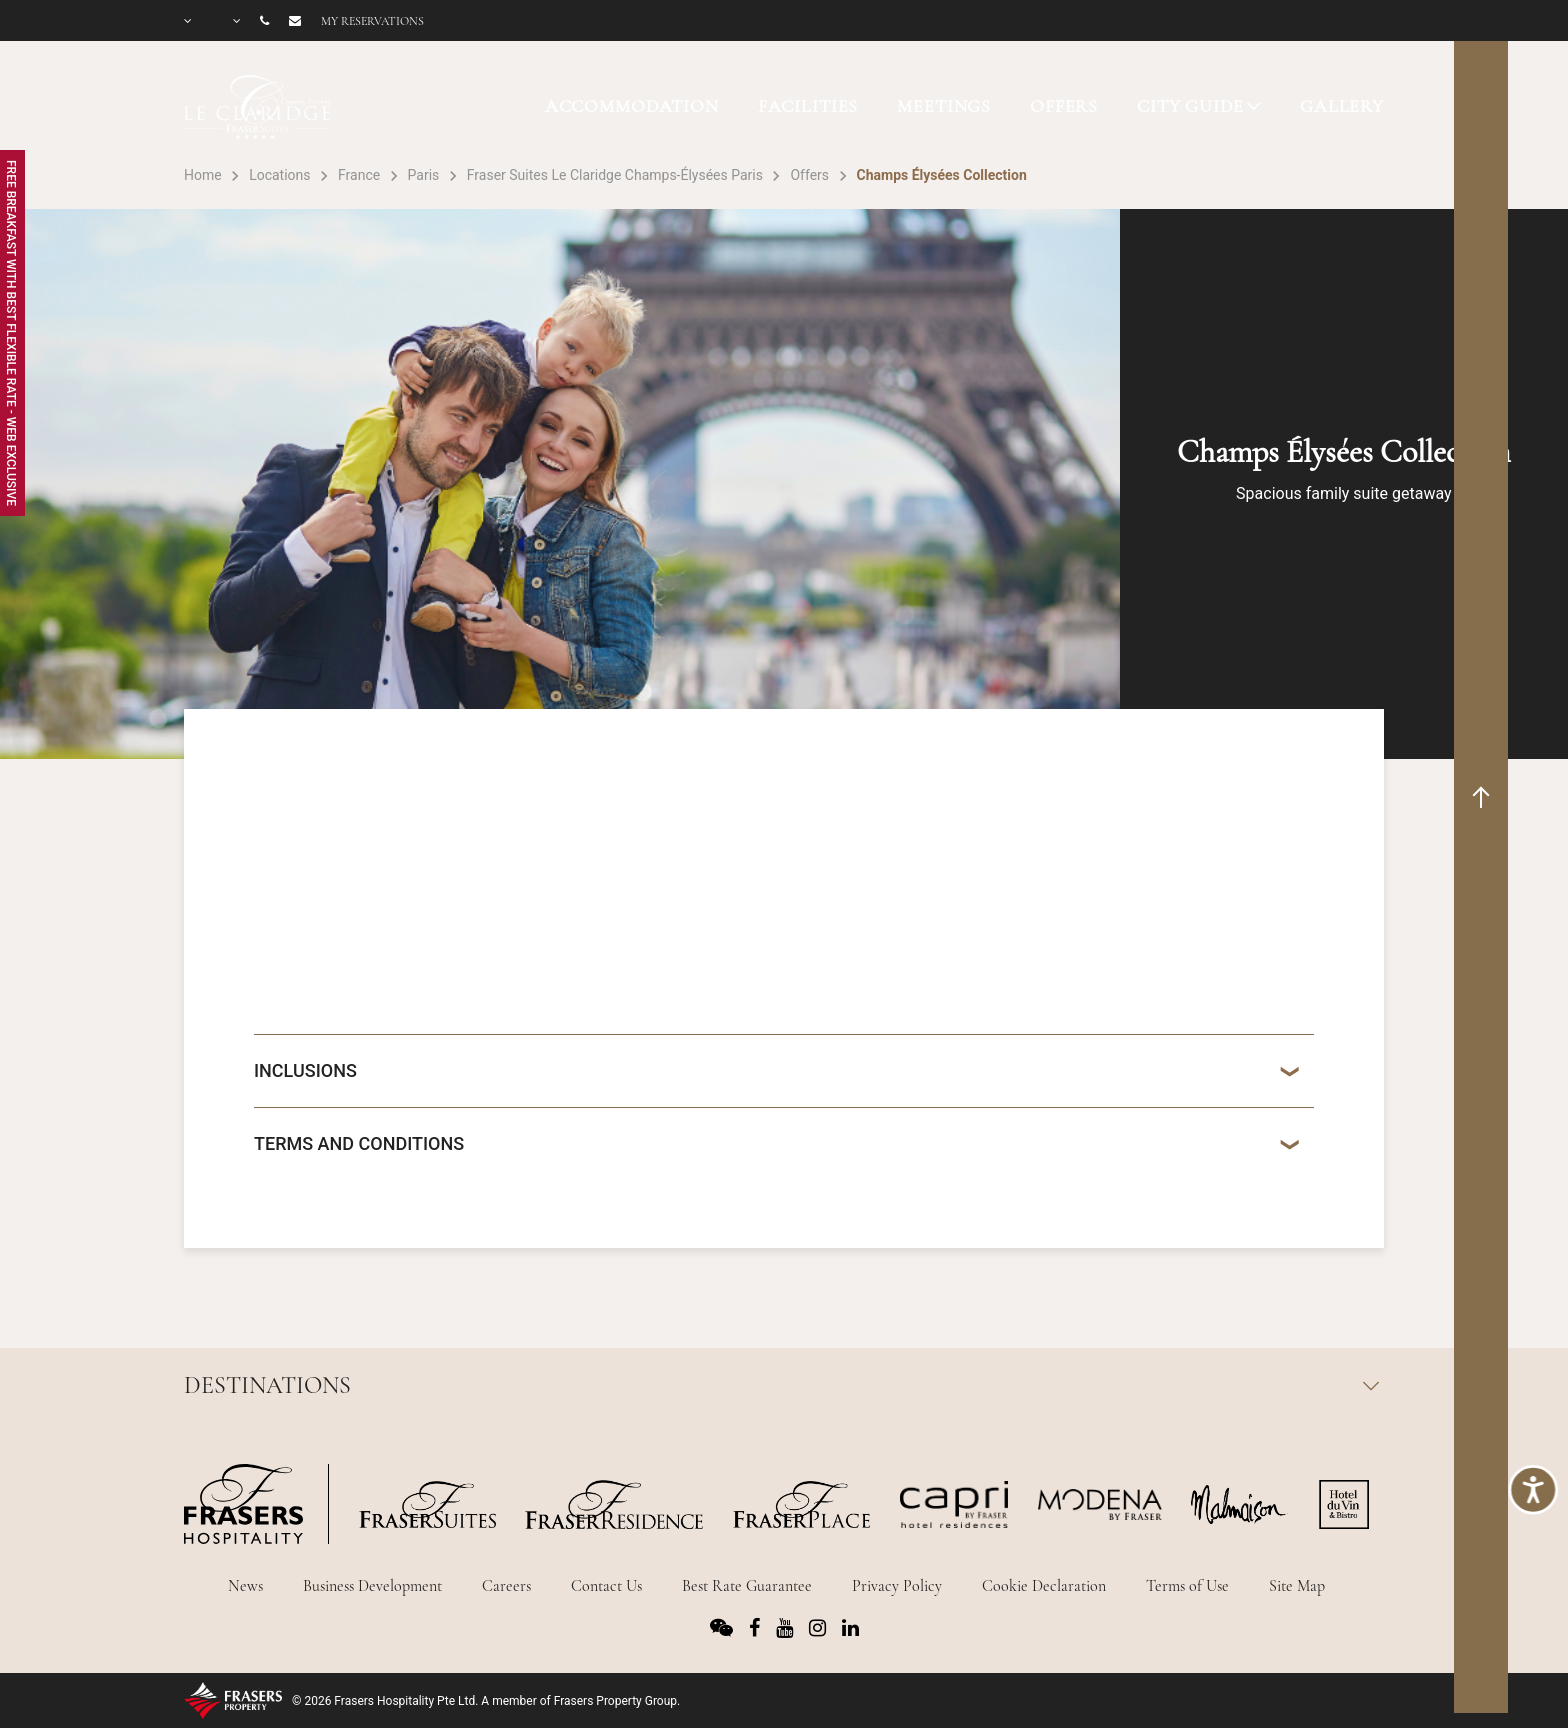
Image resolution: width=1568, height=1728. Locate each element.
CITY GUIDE (1190, 106)
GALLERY (1342, 106)
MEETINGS (944, 106)
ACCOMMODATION (632, 106)
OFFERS (1064, 106)
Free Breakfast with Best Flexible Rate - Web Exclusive (11, 333)
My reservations (372, 21)
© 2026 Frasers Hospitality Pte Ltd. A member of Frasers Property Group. (486, 1701)
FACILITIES (808, 106)
